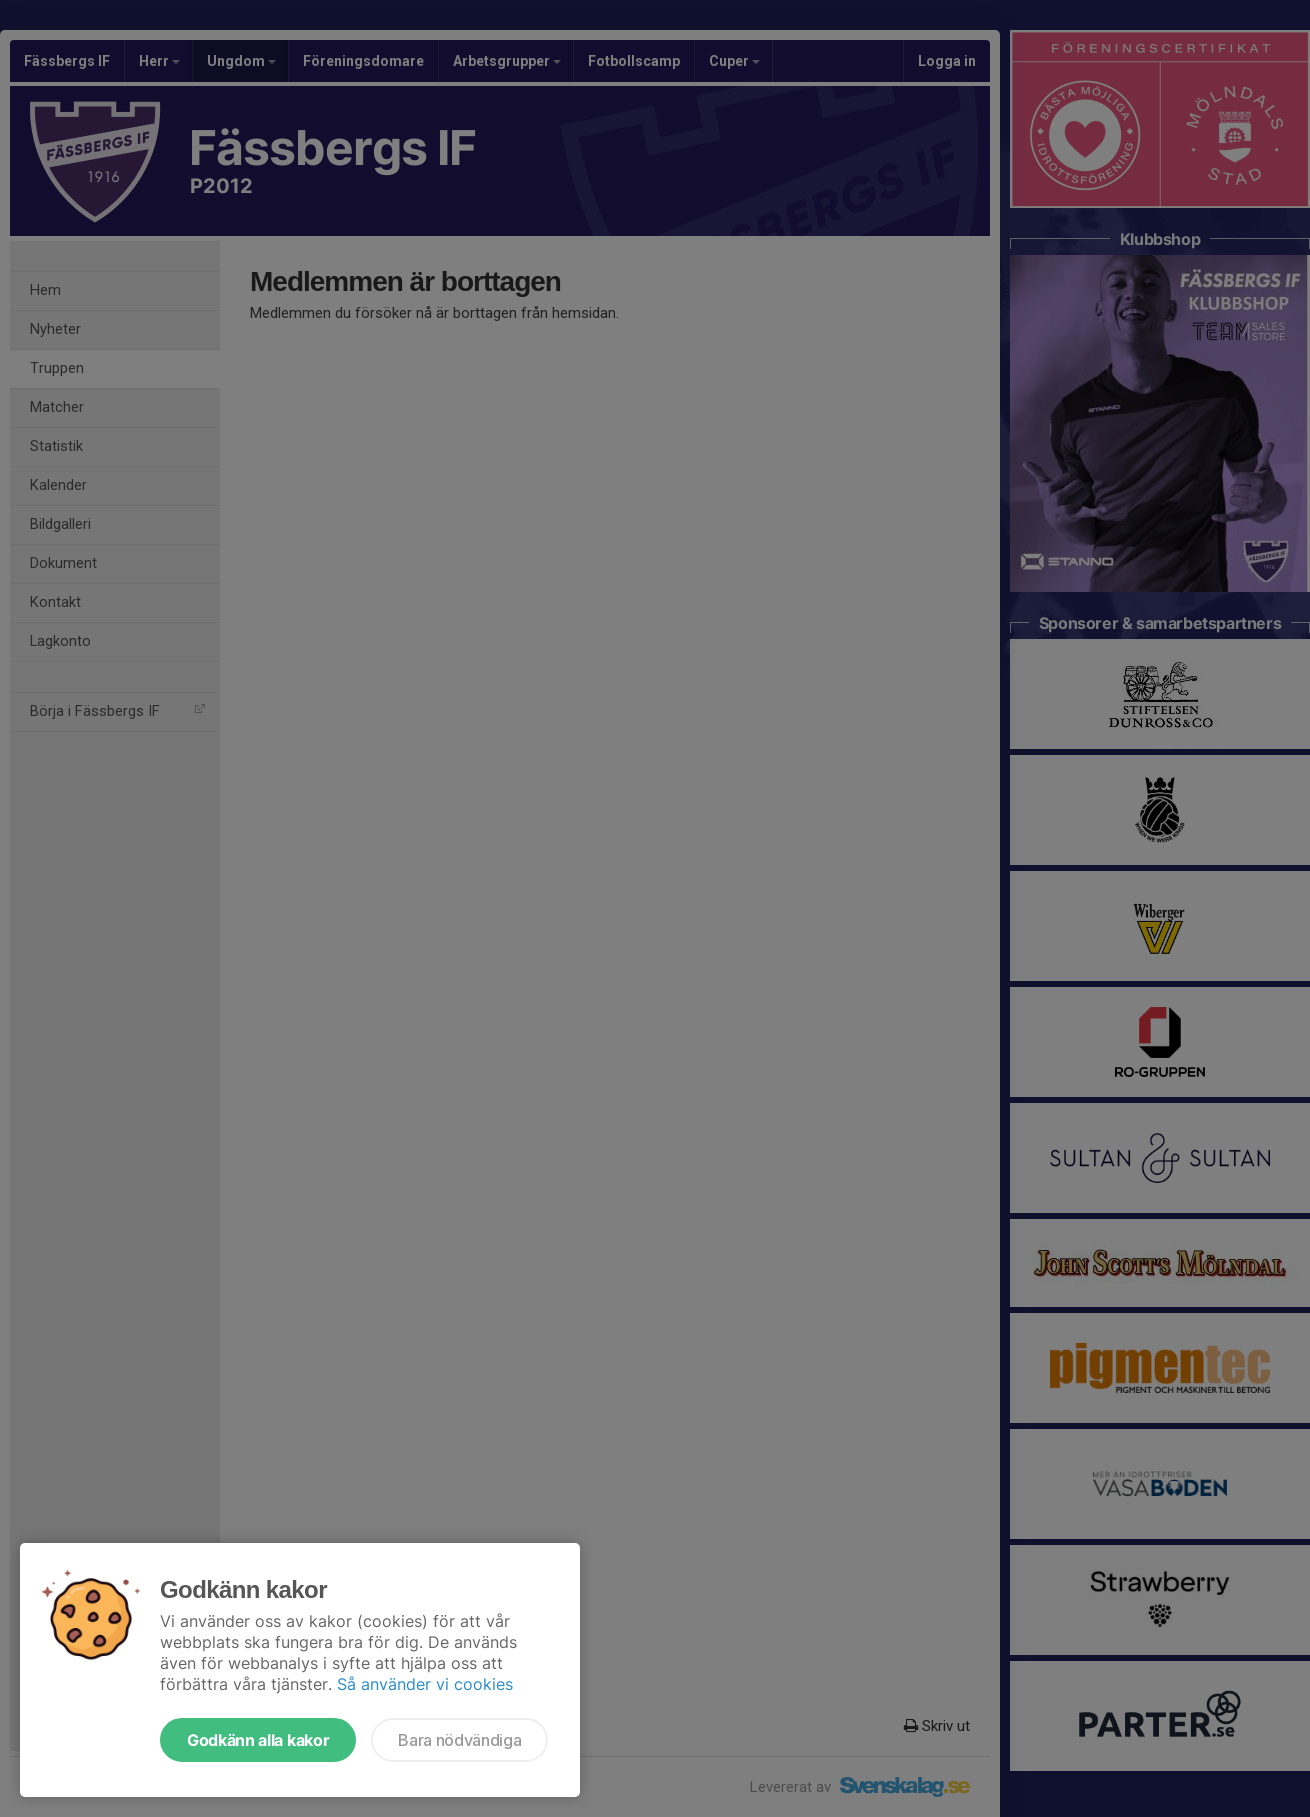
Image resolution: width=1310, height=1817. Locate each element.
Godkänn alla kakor (258, 1740)
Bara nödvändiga (459, 1740)
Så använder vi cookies (425, 1684)
